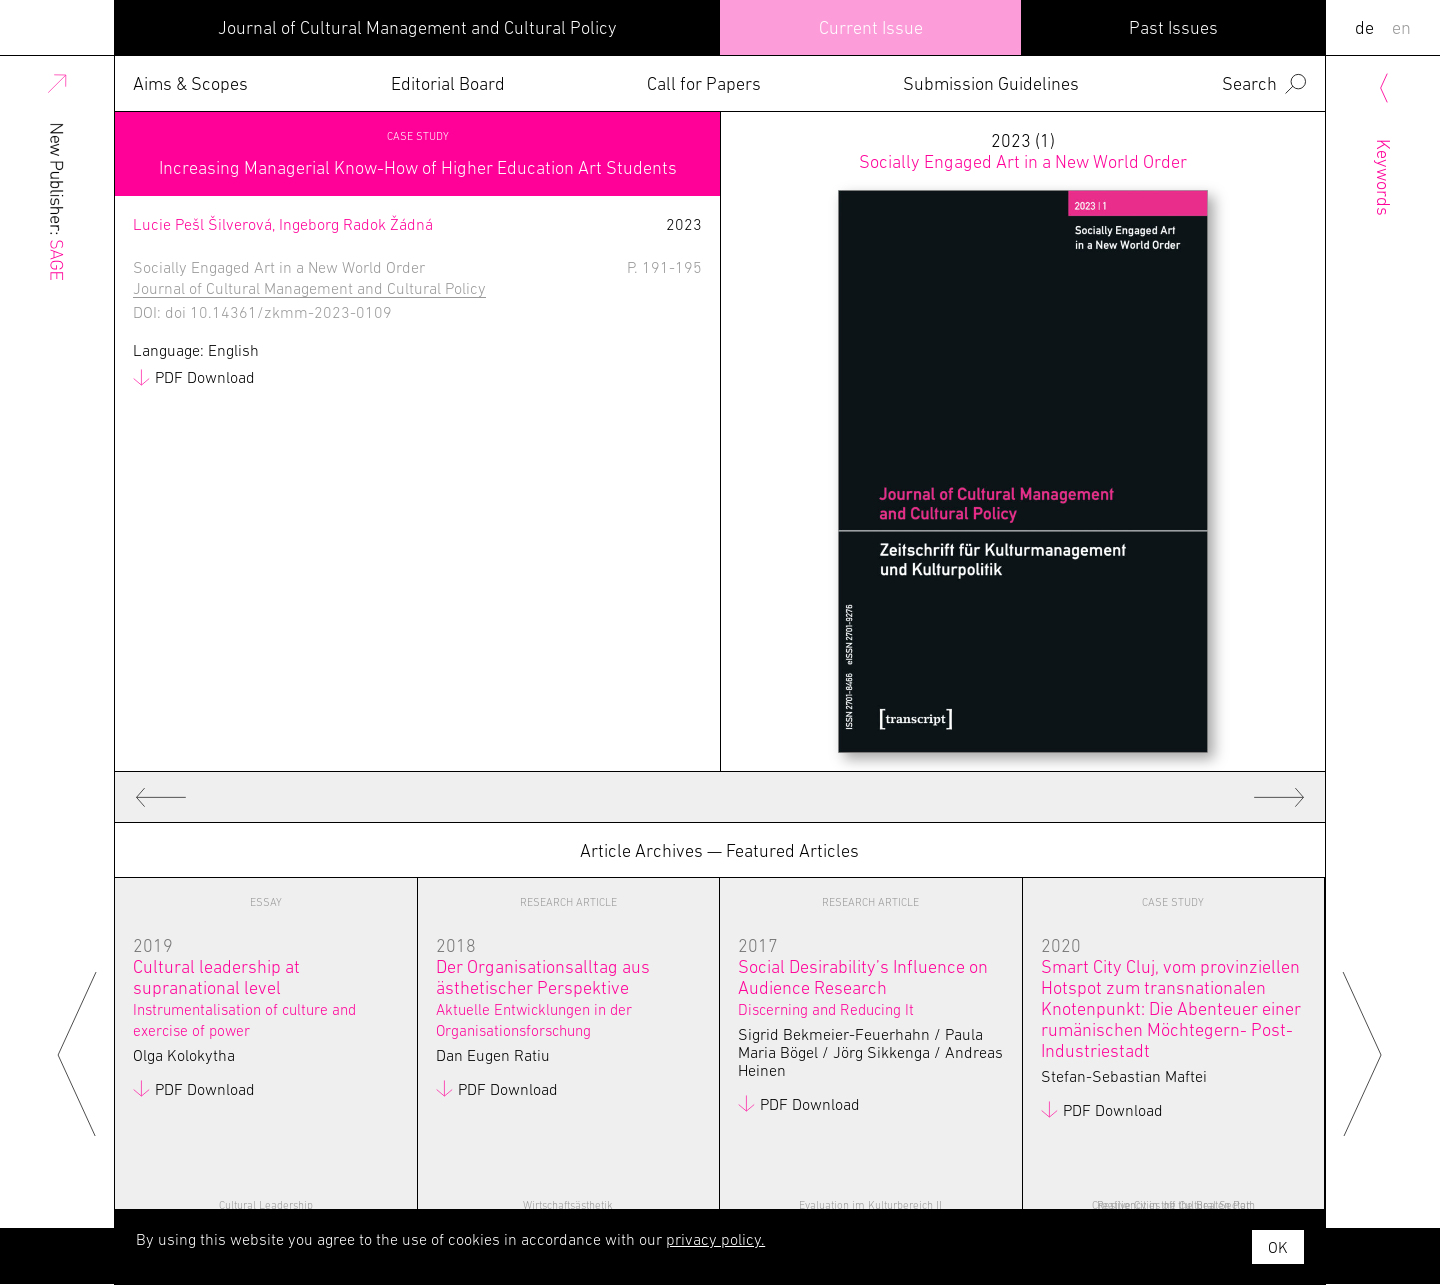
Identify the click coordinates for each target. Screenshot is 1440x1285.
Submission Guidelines (991, 83)
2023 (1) (1023, 151)
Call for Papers (704, 83)
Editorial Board (448, 83)
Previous (77, 1052)
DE (1364, 27)
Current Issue (871, 27)
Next (1362, 1052)
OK (1278, 1247)
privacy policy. (715, 1239)
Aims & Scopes (190, 83)
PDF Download (205, 377)
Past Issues (1173, 27)
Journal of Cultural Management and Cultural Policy (417, 27)
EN (1401, 27)
